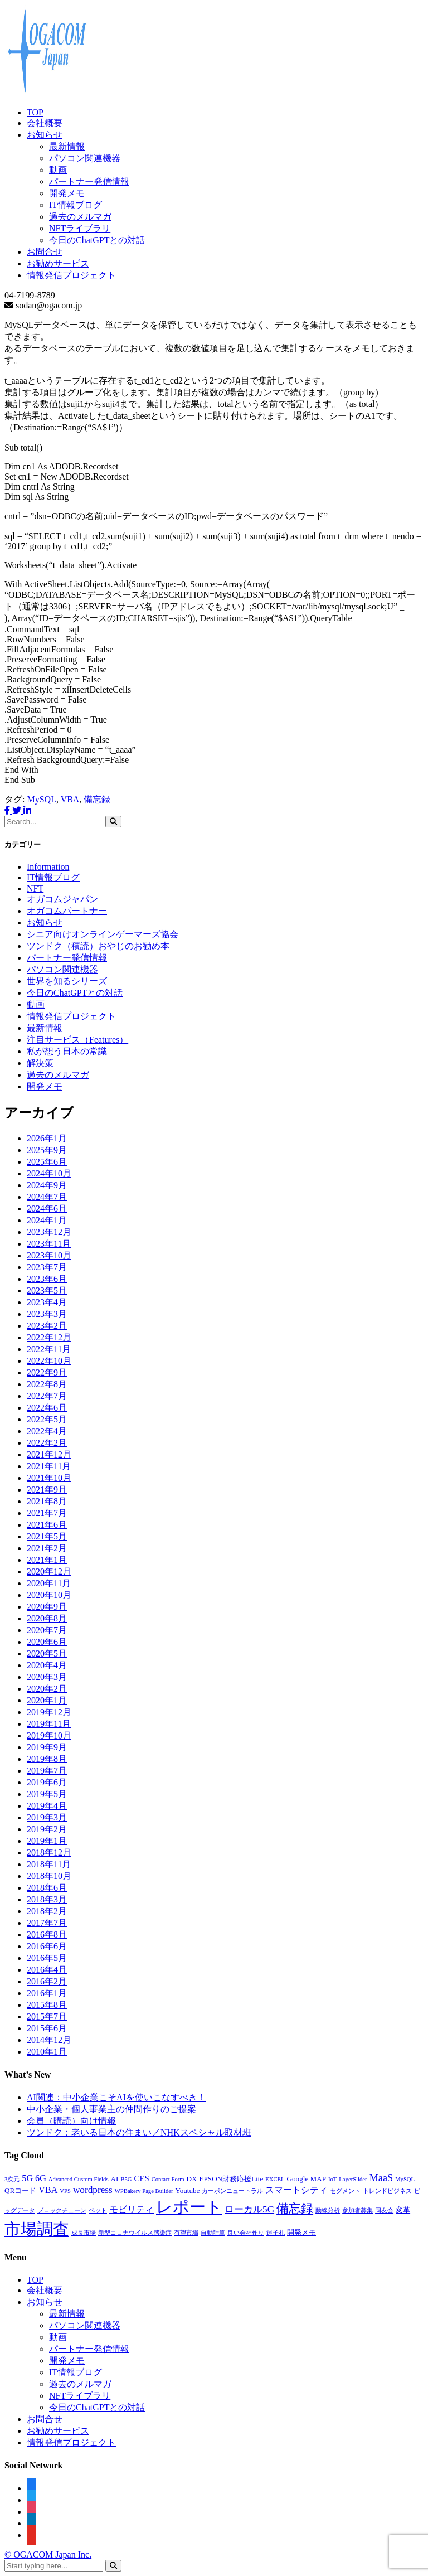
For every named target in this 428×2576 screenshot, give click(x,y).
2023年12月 (49, 1232)
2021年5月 (47, 1536)
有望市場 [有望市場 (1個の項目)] (186, 2233)
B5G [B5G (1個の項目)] (126, 2179)
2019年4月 (47, 1805)
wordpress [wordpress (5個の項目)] (93, 2190)
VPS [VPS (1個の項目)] (65, 2191)
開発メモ (67, 193)
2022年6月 (47, 1407)
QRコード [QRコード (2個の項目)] (20, 2190)
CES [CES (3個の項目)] (141, 2178)
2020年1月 (47, 1700)
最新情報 (67, 146)
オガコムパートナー (67, 911)
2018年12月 (49, 1852)
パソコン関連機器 (84, 158)
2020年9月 (47, 1606)
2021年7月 (47, 1513)
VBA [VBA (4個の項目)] (47, 2190)
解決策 (40, 1063)
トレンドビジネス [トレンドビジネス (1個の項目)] (387, 2191)
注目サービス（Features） (77, 1039)
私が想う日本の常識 (67, 1051)
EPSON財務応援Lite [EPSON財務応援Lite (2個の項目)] (232, 2179)
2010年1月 (47, 2051)
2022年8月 (47, 1384)
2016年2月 (47, 1981)
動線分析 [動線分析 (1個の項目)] (327, 2210)
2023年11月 (49, 1243)
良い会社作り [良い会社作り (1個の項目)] (245, 2233)
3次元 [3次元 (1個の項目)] (12, 2179)
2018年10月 (49, 1876)
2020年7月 (47, 1630)
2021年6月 (47, 1524)
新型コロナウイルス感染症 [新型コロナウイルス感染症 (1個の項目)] (135, 2233)
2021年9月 (47, 1489)
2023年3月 (47, 1314)
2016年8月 (47, 1934)
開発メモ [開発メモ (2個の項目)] (301, 2232)
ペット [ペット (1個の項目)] (98, 2210)
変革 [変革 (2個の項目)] (403, 2210)
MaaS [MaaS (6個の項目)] (381, 2177)
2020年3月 (47, 1677)
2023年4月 (47, 1302)
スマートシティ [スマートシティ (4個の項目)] (296, 2190)
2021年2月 (47, 1548)
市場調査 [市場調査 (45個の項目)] (36, 2229)
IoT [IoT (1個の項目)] (332, 2179)
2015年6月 (47, 2028)
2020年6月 (47, 1642)
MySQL (41, 799)
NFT (35, 888)
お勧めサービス (58, 263)
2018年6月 (47, 1887)
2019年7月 (47, 1770)
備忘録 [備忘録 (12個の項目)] (294, 2208)
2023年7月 (47, 1267)
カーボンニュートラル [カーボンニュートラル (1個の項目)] (232, 2191)
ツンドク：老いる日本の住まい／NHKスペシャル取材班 (139, 2132)
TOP (35, 112)
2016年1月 (47, 1993)
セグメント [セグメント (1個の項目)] (345, 2191)
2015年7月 (47, 2016)
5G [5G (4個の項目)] (27, 2178)
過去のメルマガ (80, 216)
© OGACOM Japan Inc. (47, 2554)
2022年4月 (47, 1431)
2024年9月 (47, 1185)
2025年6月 (47, 1161)
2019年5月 (47, 1794)
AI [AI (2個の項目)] (115, 2179)
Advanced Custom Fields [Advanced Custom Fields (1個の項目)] (78, 2179)
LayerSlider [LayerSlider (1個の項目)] (353, 2179)
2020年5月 (47, 1653)
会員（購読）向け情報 (71, 2120)
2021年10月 (49, 1478)
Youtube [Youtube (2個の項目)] (188, 2190)
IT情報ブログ (75, 205)
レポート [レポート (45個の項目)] (189, 2207)
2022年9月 (47, 1372)
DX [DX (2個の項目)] (192, 2179)
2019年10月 (49, 1735)
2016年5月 (47, 1958)
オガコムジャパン (62, 899)
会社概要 (44, 123)
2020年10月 (49, 1595)
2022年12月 (49, 1337)
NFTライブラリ (79, 228)
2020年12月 (49, 1571)
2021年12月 (49, 1454)
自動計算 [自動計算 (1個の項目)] (213, 2233)
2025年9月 (47, 1150)
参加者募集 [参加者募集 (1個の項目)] (357, 2210)
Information (48, 866)
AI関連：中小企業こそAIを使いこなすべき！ (116, 2097)
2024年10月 (49, 1173)
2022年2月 (47, 1442)
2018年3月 (47, 1899)
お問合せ (44, 251)
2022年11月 (49, 1349)
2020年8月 (47, 1618)
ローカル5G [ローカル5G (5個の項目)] (249, 2209)
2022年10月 (49, 1361)
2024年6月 (47, 1208)
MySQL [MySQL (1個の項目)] (405, 2179)
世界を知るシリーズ (67, 981)
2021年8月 (47, 1501)
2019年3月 (47, 1817)
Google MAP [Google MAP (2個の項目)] (306, 2179)
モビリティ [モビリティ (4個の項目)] (131, 2209)
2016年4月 (47, 1969)
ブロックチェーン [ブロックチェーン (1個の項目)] (61, 2210)
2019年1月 (47, 1841)
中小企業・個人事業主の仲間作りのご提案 (111, 2109)
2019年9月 (47, 1747)
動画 (58, 170)
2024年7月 (47, 1197)
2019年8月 (47, 1759)
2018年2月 (47, 1911)
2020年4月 (47, 1665)
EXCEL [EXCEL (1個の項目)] (274, 2179)
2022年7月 (47, 1396)
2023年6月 (47, 1279)
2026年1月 (47, 1138)
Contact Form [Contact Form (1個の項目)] (168, 2179)
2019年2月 (47, 1829)
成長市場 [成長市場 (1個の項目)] (83, 2233)
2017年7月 (47, 1923)
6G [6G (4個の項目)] (40, 2178)
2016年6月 (47, 1946)
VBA (70, 799)
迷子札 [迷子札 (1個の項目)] (275, 2233)
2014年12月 (49, 2040)
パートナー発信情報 (89, 181)
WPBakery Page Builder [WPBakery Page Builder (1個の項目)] (144, 2191)
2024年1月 (47, 1220)
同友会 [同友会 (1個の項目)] (384, 2210)
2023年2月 (47, 1325)
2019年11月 (49, 1723)
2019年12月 (49, 1712)
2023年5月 (47, 1290)
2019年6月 (47, 1782)
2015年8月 (47, 2005)
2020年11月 (49, 1583)
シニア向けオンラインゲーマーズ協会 (102, 934)
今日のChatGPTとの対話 (97, 240)
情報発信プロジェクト (71, 275)
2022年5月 (47, 1419)
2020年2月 (47, 1688)
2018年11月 (49, 1864)
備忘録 (97, 799)
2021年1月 (47, 1560)
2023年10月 (49, 1255)
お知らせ (44, 134)
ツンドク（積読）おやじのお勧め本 (98, 946)
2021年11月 (49, 1466)
